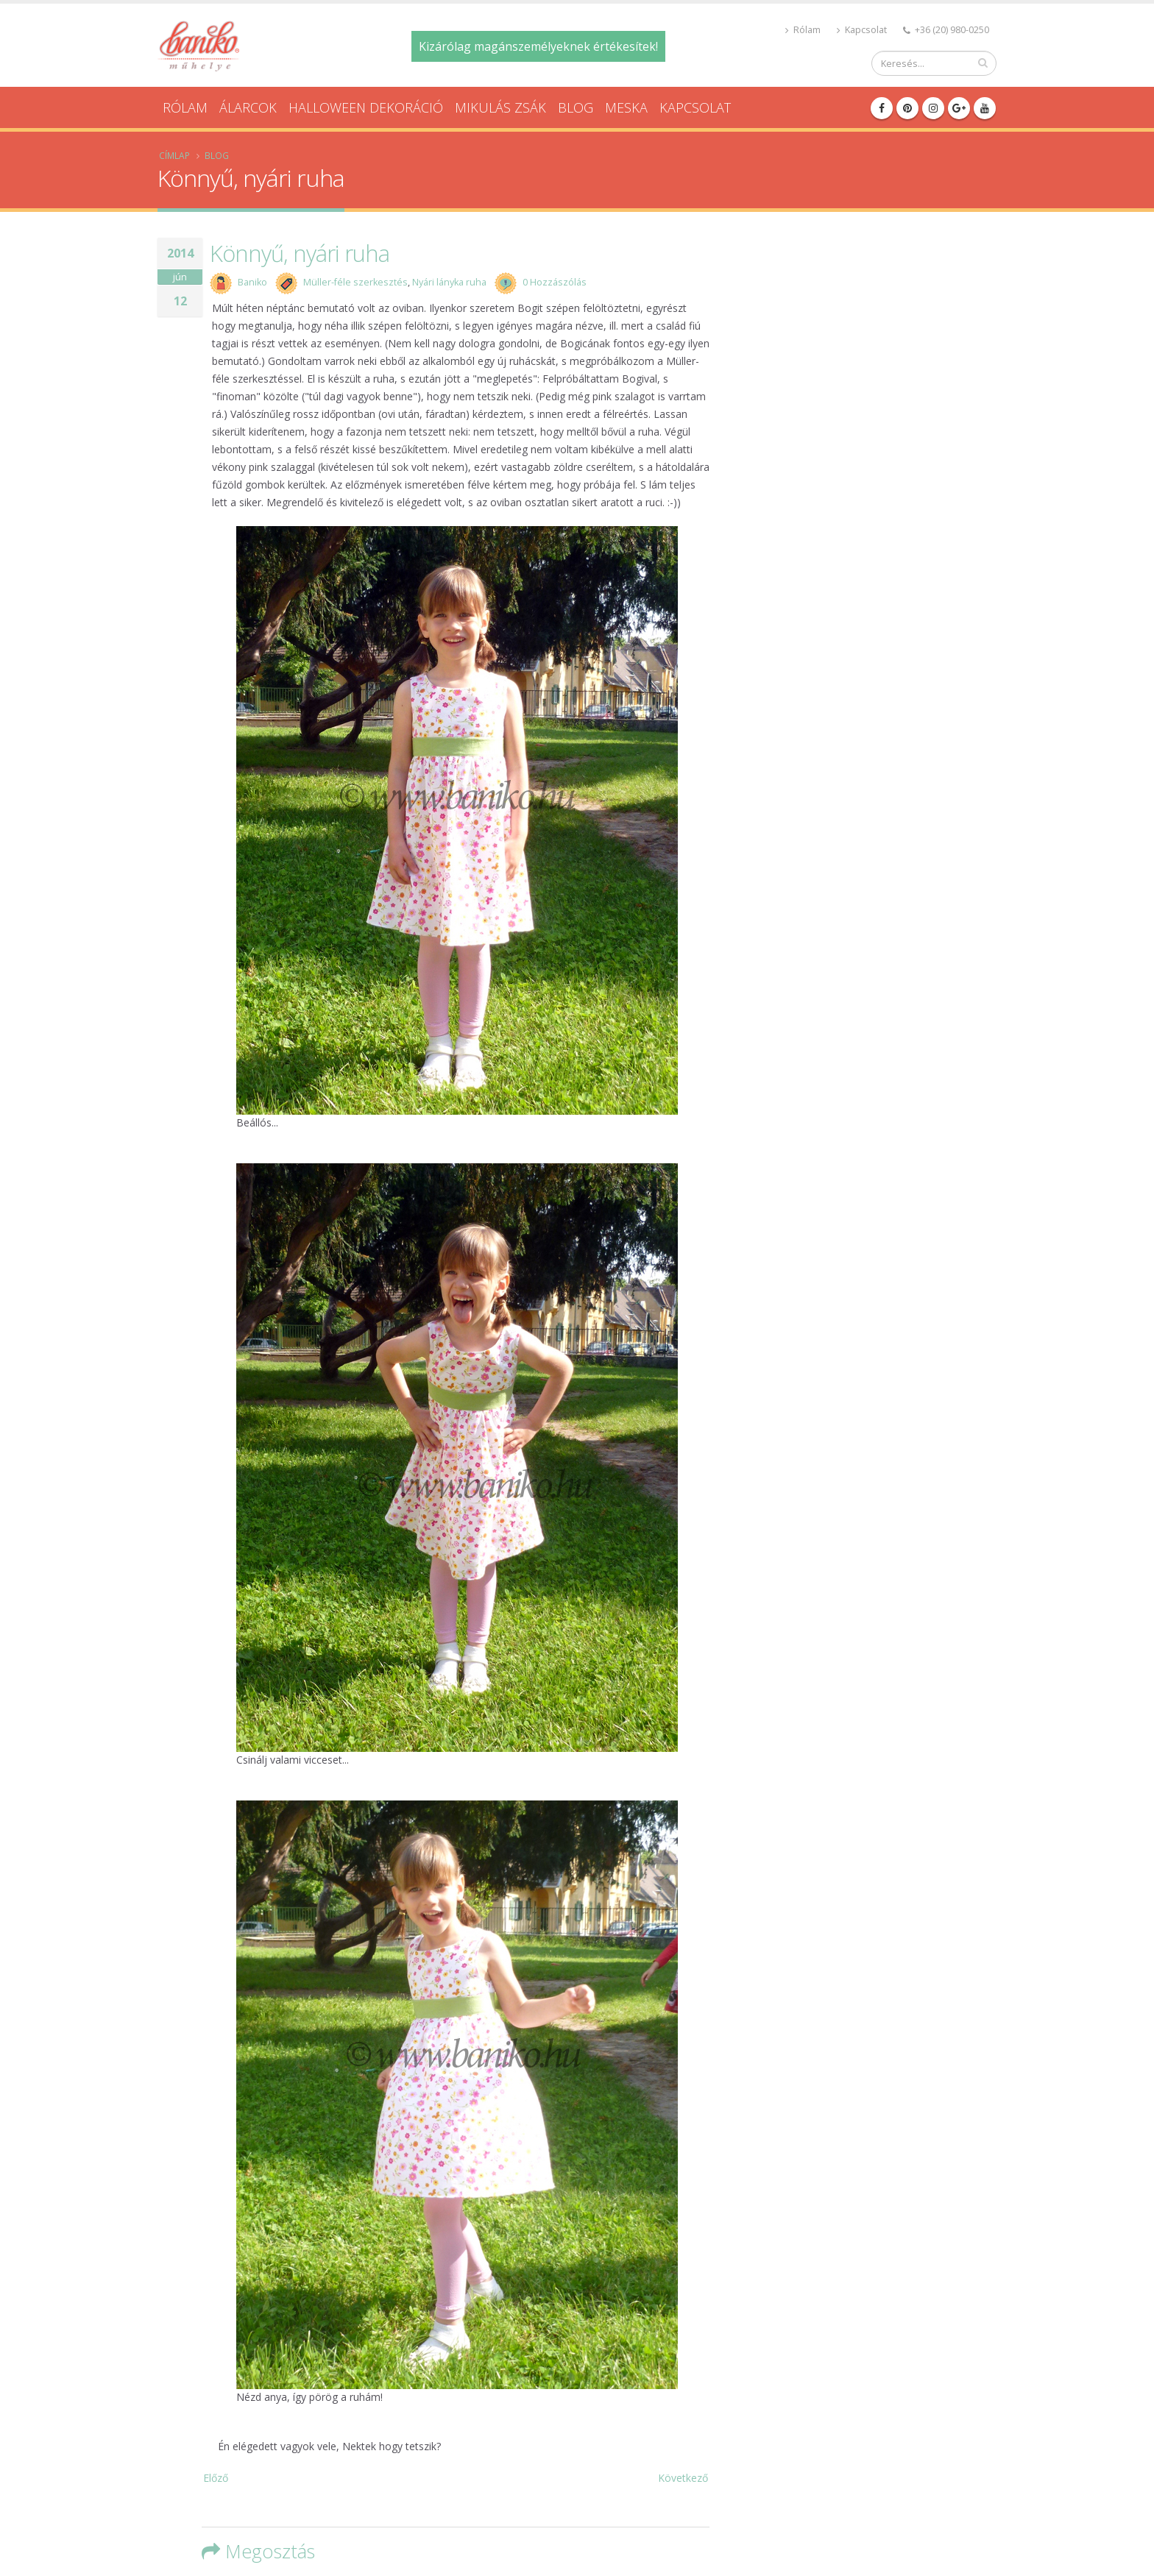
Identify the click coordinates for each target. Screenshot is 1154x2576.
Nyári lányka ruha (449, 282)
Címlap (174, 155)
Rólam (803, 30)
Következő (683, 2478)
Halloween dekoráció (365, 107)
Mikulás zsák (500, 107)
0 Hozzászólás (555, 282)
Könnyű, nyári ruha (299, 253)
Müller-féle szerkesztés (355, 282)
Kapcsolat (862, 30)
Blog (575, 107)
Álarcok (248, 107)
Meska (626, 107)
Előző (215, 2478)
